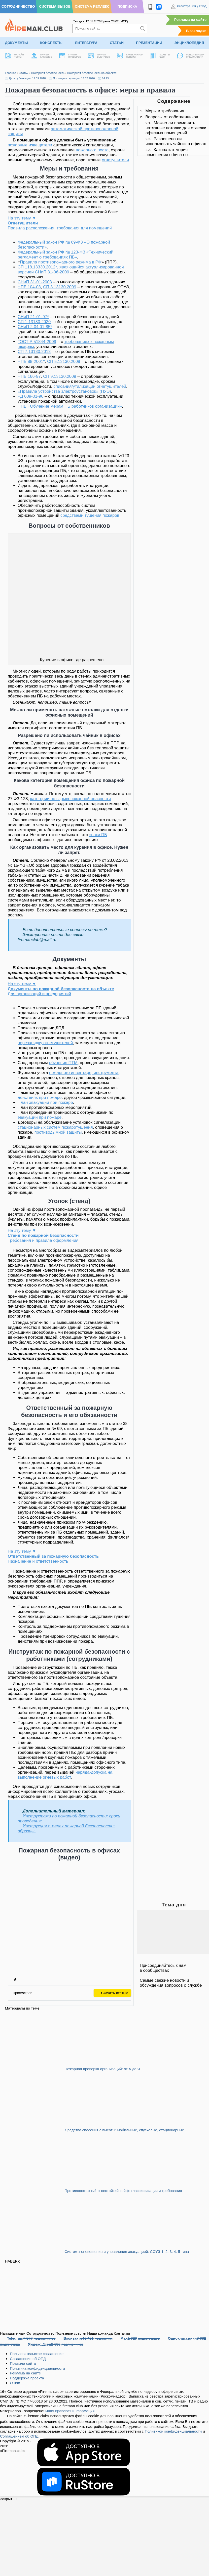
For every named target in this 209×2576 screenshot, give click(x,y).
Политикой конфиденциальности (173, 2431)
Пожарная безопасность (48, 73)
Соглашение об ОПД (28, 2359)
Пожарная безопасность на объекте (92, 73)
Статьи (117, 43)
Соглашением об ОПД (19, 2436)
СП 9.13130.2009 (59, 376)
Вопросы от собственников (171, 117)
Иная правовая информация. (70, 2411)
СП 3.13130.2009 (59, 287)
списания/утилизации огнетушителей (89, 386)
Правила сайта (23, 2363)
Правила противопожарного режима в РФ (60, 262)
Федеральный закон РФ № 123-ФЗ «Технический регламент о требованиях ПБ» (65, 254)
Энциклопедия (189, 43)
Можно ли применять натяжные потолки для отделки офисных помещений (175, 128)
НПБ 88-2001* (31, 361)
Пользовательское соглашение (37, 2354)
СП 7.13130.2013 (34, 351)
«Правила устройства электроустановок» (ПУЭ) (64, 391)
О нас (15, 2383)
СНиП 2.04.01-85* (35, 326)
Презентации (149, 43)
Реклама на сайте (190, 19)
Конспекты (51, 43)
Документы (16, 43)
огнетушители (115, 160)
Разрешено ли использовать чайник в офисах (175, 141)
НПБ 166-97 (29, 376)
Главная (10, 73)
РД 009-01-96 (30, 396)
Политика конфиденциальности (37, 2368)
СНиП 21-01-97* (33, 316)
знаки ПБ (98, 834)
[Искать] (143, 28)
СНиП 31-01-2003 (35, 282)
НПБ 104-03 (29, 287)
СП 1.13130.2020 (34, 321)
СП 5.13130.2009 (63, 361)
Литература (86, 43)
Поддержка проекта (27, 2378)
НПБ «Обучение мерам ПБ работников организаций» (70, 406)
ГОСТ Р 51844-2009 (37, 341)
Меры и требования (164, 111)
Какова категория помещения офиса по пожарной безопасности (168, 154)
